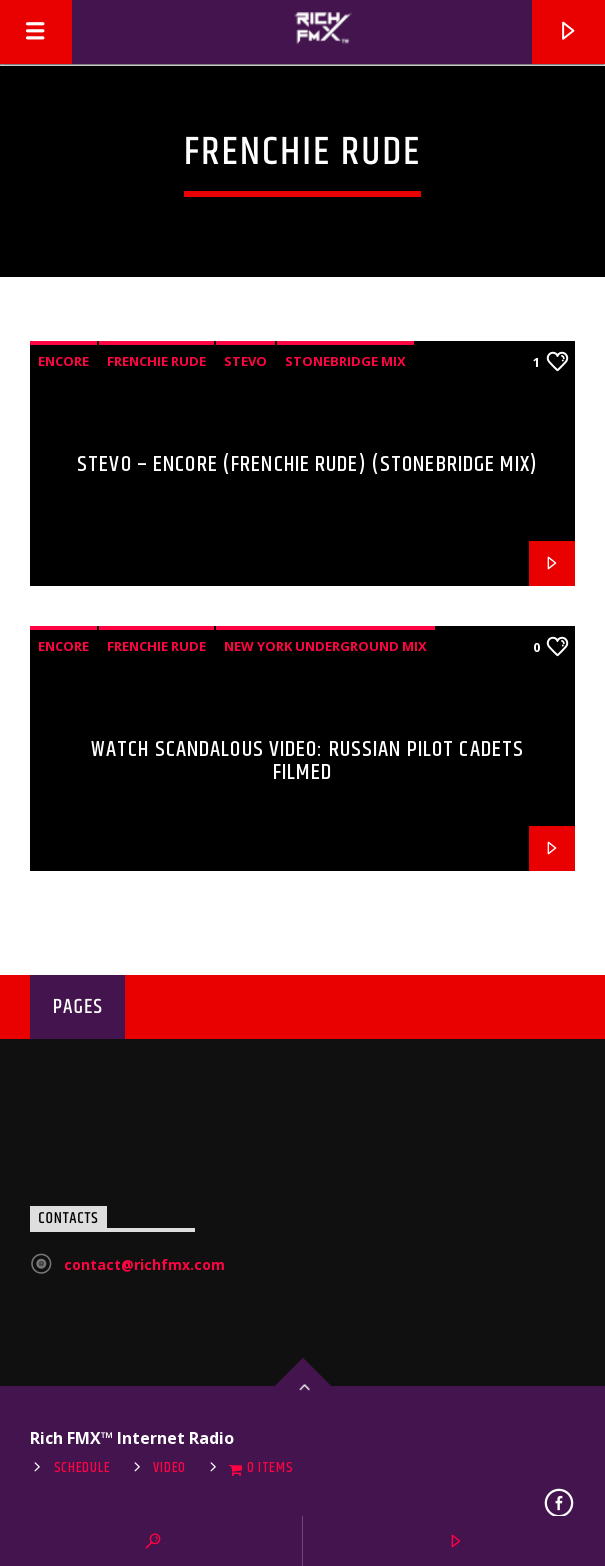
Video (169, 1468)
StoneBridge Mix (345, 361)
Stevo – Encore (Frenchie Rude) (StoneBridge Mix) (307, 464)
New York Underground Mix (325, 646)
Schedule (82, 1468)
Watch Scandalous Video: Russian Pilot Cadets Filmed (307, 761)
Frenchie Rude (156, 361)
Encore (63, 361)
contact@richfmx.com (144, 1264)
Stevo (245, 361)
